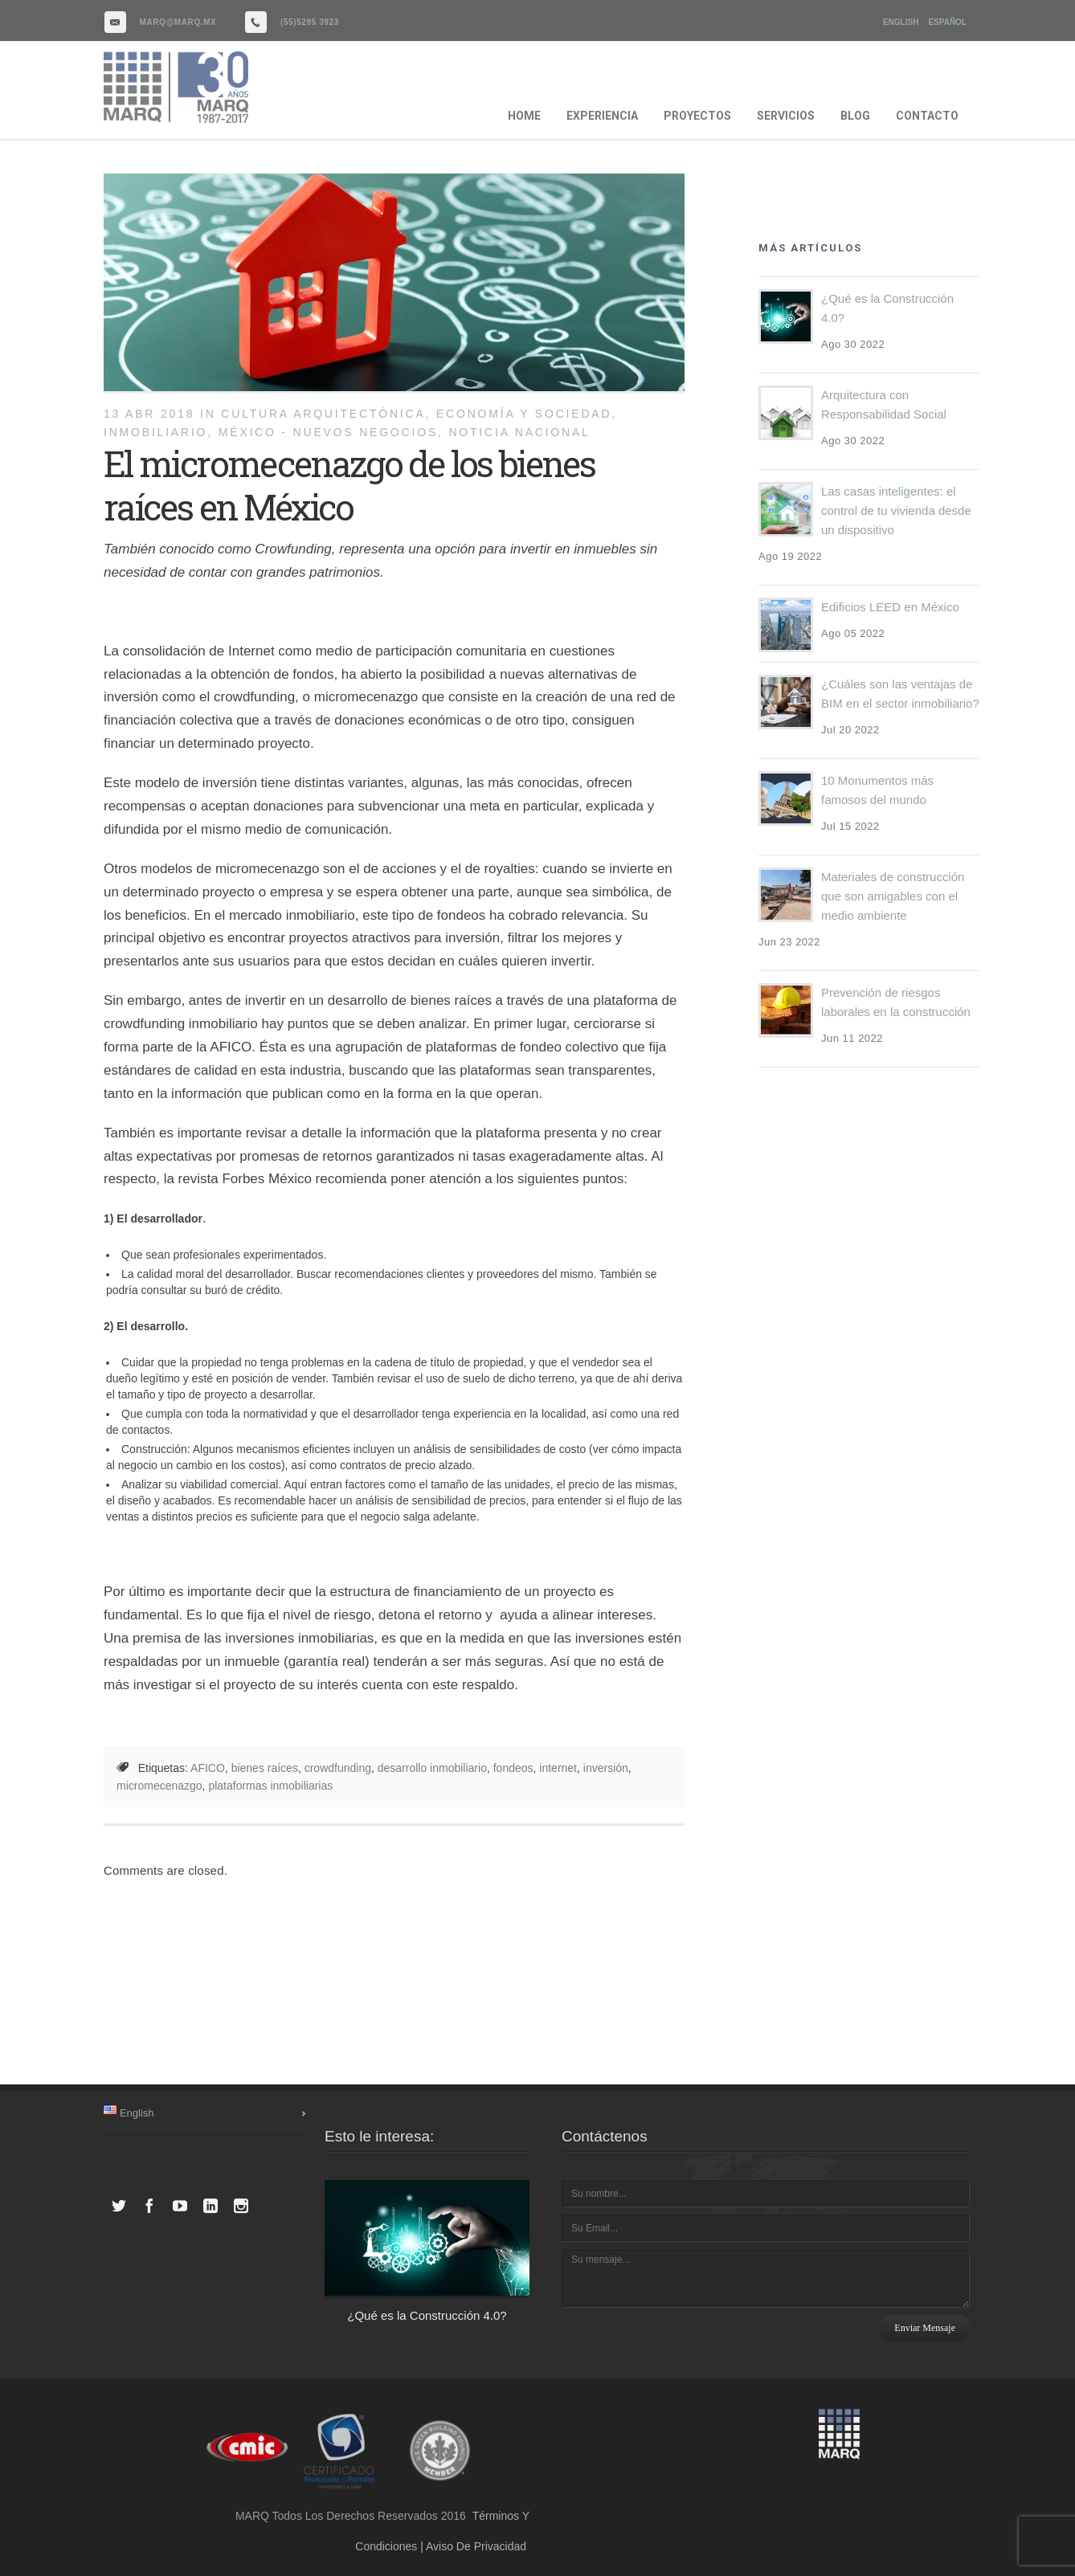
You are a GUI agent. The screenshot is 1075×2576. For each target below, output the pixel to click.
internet (558, 1768)
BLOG (855, 115)
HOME (524, 115)
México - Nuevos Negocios (328, 432)
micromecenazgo (159, 1785)
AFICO (207, 1768)
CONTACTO (927, 115)
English (900, 22)
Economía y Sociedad (523, 413)
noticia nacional (519, 432)
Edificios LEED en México (890, 607)
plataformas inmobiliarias (270, 1785)
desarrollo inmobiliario (432, 1768)
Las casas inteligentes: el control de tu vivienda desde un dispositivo (896, 510)
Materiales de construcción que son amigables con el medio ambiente (892, 896)
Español (947, 22)
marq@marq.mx (178, 22)
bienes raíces (264, 1768)
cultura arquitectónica (323, 413)
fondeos (513, 1768)
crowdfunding (338, 1768)
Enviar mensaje (924, 2327)
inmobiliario (155, 432)
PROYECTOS (697, 115)
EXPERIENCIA (602, 115)
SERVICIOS (786, 115)
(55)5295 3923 (309, 22)
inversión (605, 1768)
